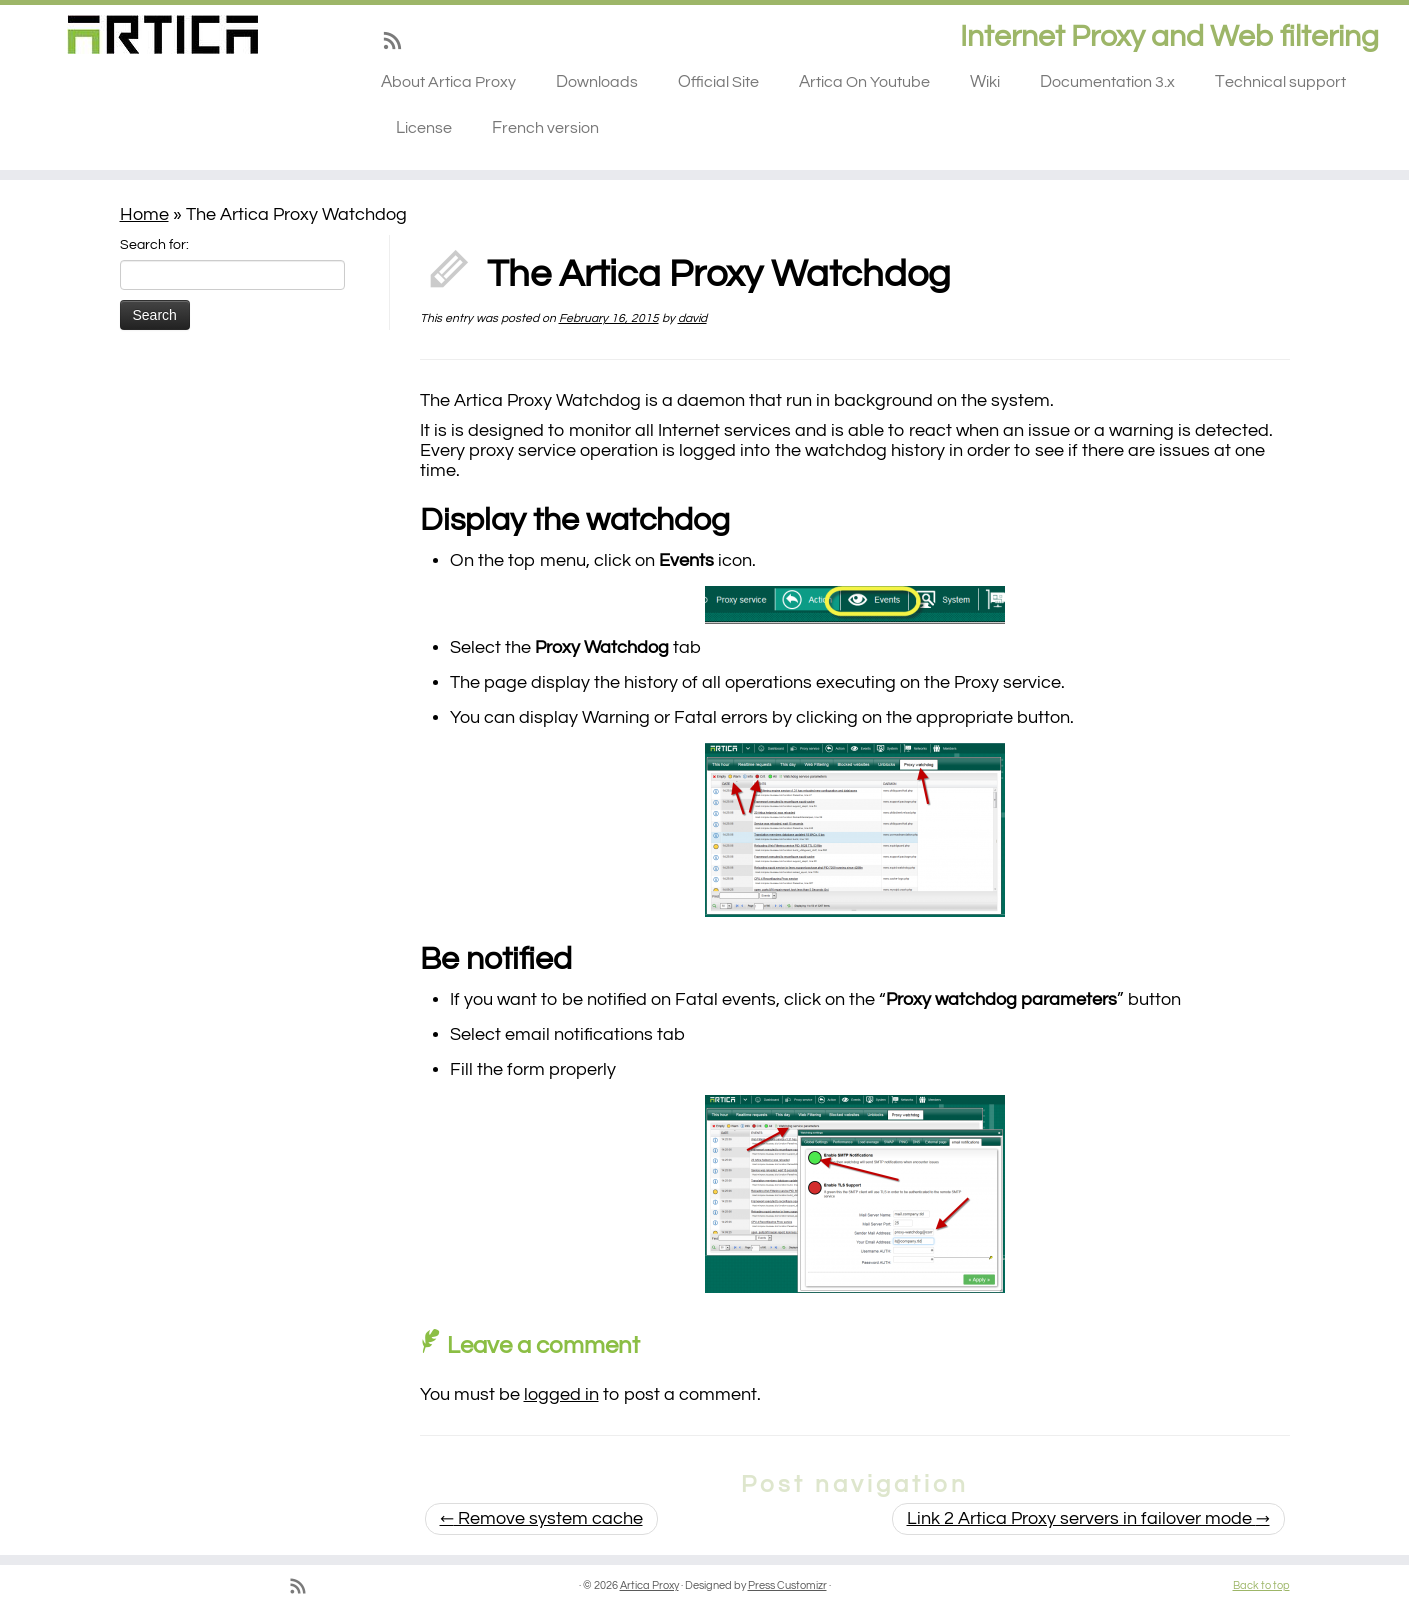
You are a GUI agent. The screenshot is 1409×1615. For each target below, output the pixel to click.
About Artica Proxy (448, 82)
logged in (561, 1394)
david (692, 318)
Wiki (985, 82)
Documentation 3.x (1107, 82)
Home (144, 214)
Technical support (1280, 82)
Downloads (597, 82)
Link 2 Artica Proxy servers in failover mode (1088, 1518)
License (424, 128)
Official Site (718, 82)
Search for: (154, 245)
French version (545, 128)
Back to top (1261, 1585)
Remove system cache (541, 1518)
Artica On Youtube (864, 82)
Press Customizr (787, 1585)
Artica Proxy (649, 1585)
